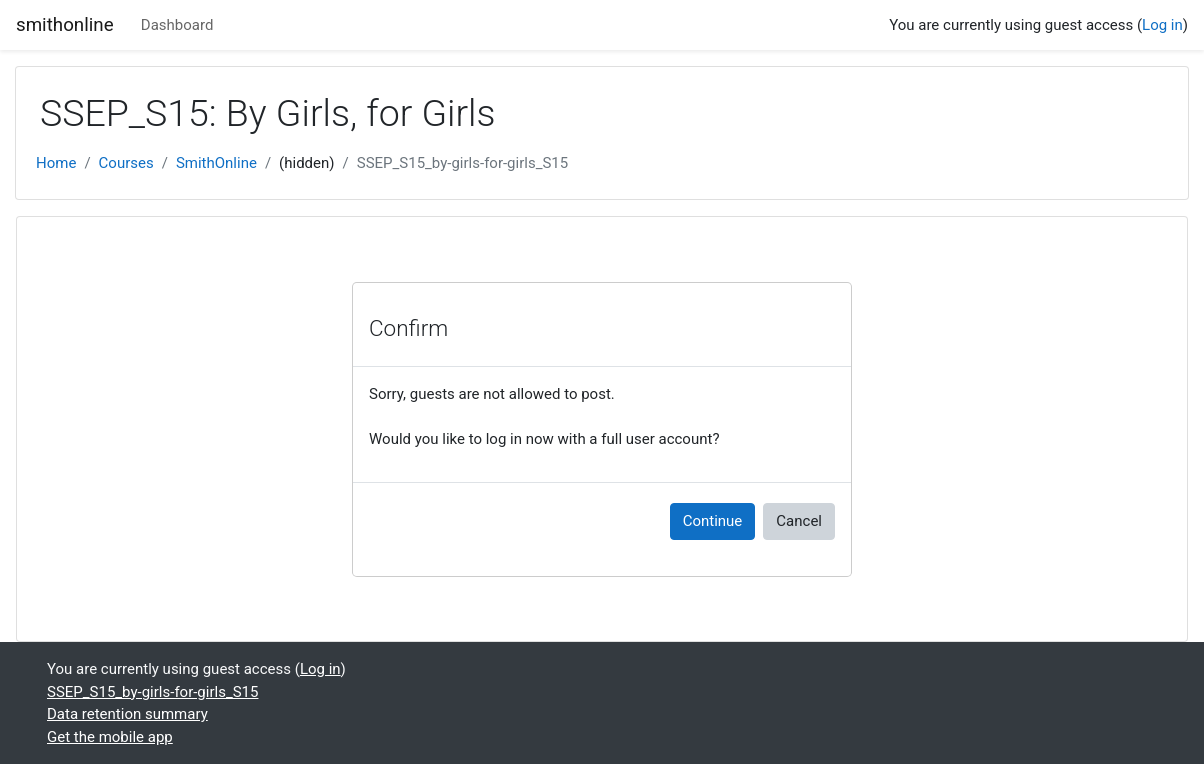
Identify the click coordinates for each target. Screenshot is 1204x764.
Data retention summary (127, 714)
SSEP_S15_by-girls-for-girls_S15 (462, 163)
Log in (1162, 25)
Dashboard (177, 25)
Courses (126, 163)
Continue (713, 521)
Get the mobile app (110, 737)
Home (56, 163)
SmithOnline (216, 163)
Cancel (799, 521)
